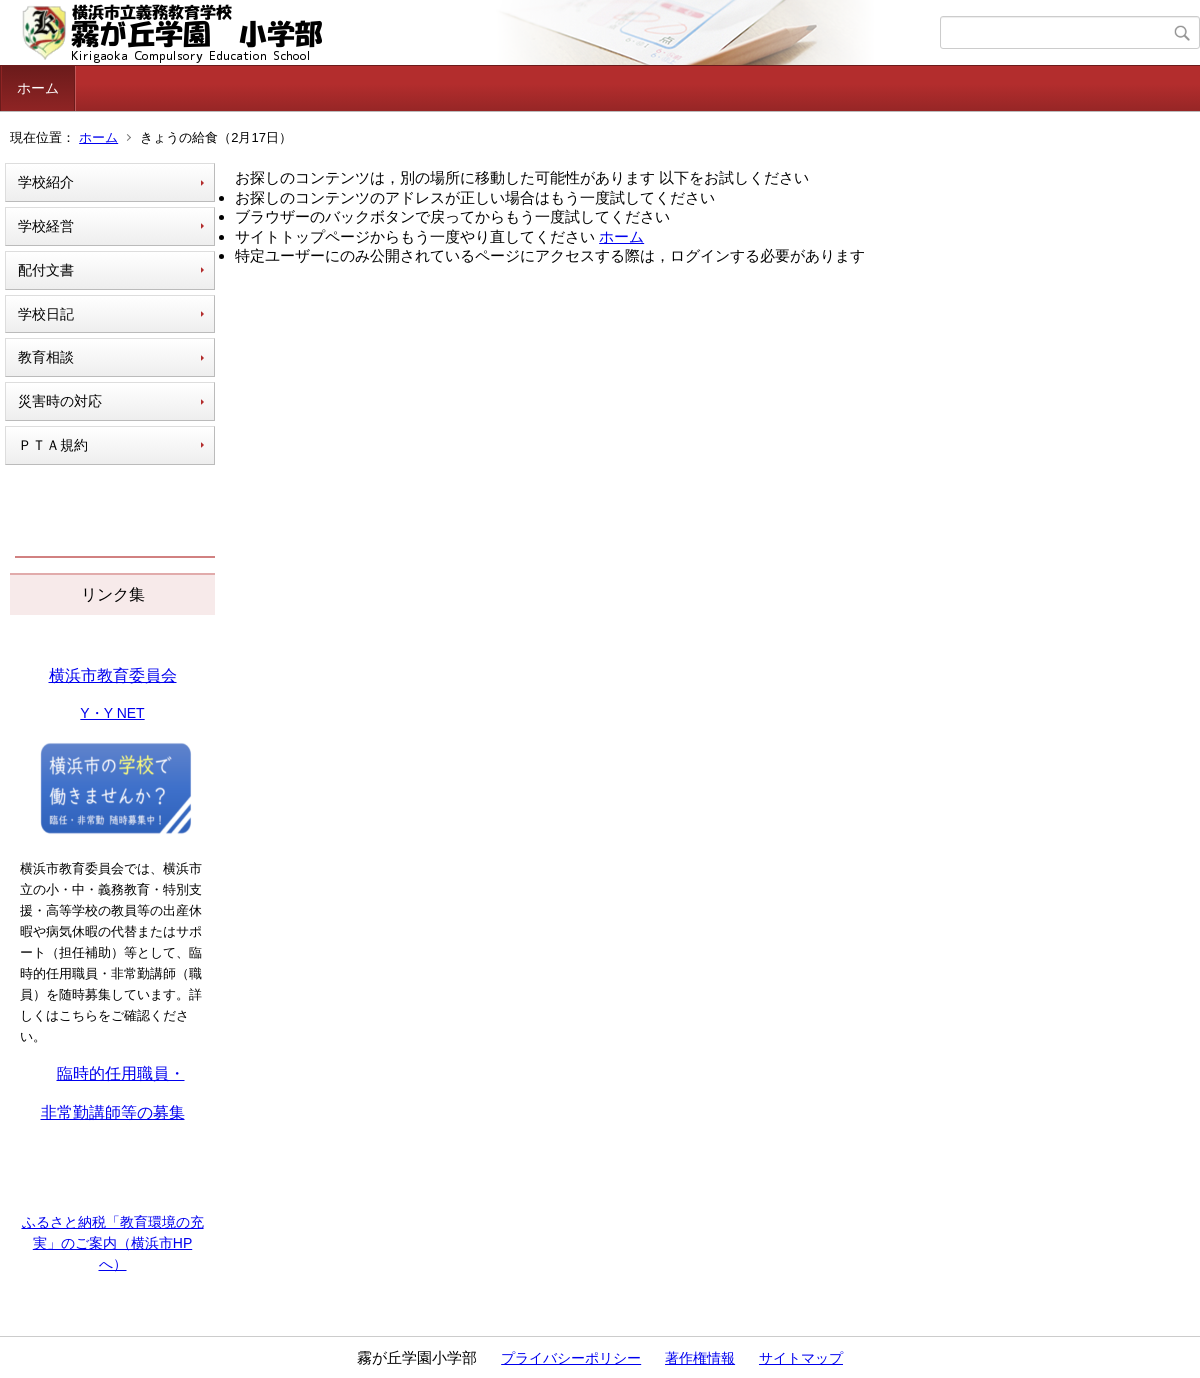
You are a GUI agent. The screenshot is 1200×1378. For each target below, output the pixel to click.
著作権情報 (700, 1358)
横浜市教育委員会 (113, 675)
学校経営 (46, 226)
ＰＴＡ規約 (53, 445)
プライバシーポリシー (571, 1358)
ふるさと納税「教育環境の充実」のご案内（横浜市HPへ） (113, 1243)
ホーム (38, 88)
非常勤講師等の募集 (113, 1112)
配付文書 (46, 270)
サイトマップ (801, 1358)
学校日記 (46, 314)
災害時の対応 (60, 401)
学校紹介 (46, 182)
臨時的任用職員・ (121, 1073)
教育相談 (46, 357)
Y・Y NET (112, 713)
